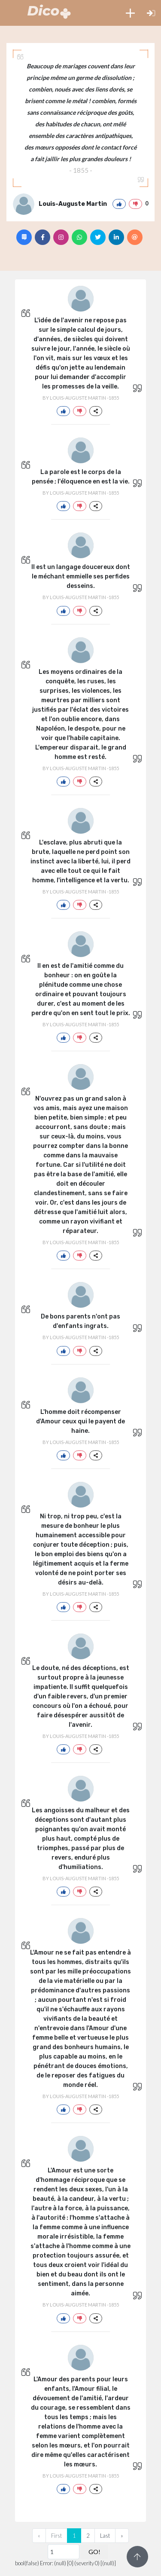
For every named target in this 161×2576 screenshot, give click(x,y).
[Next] (122, 2535)
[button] (130, 13)
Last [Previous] (105, 2535)
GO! (94, 2551)
